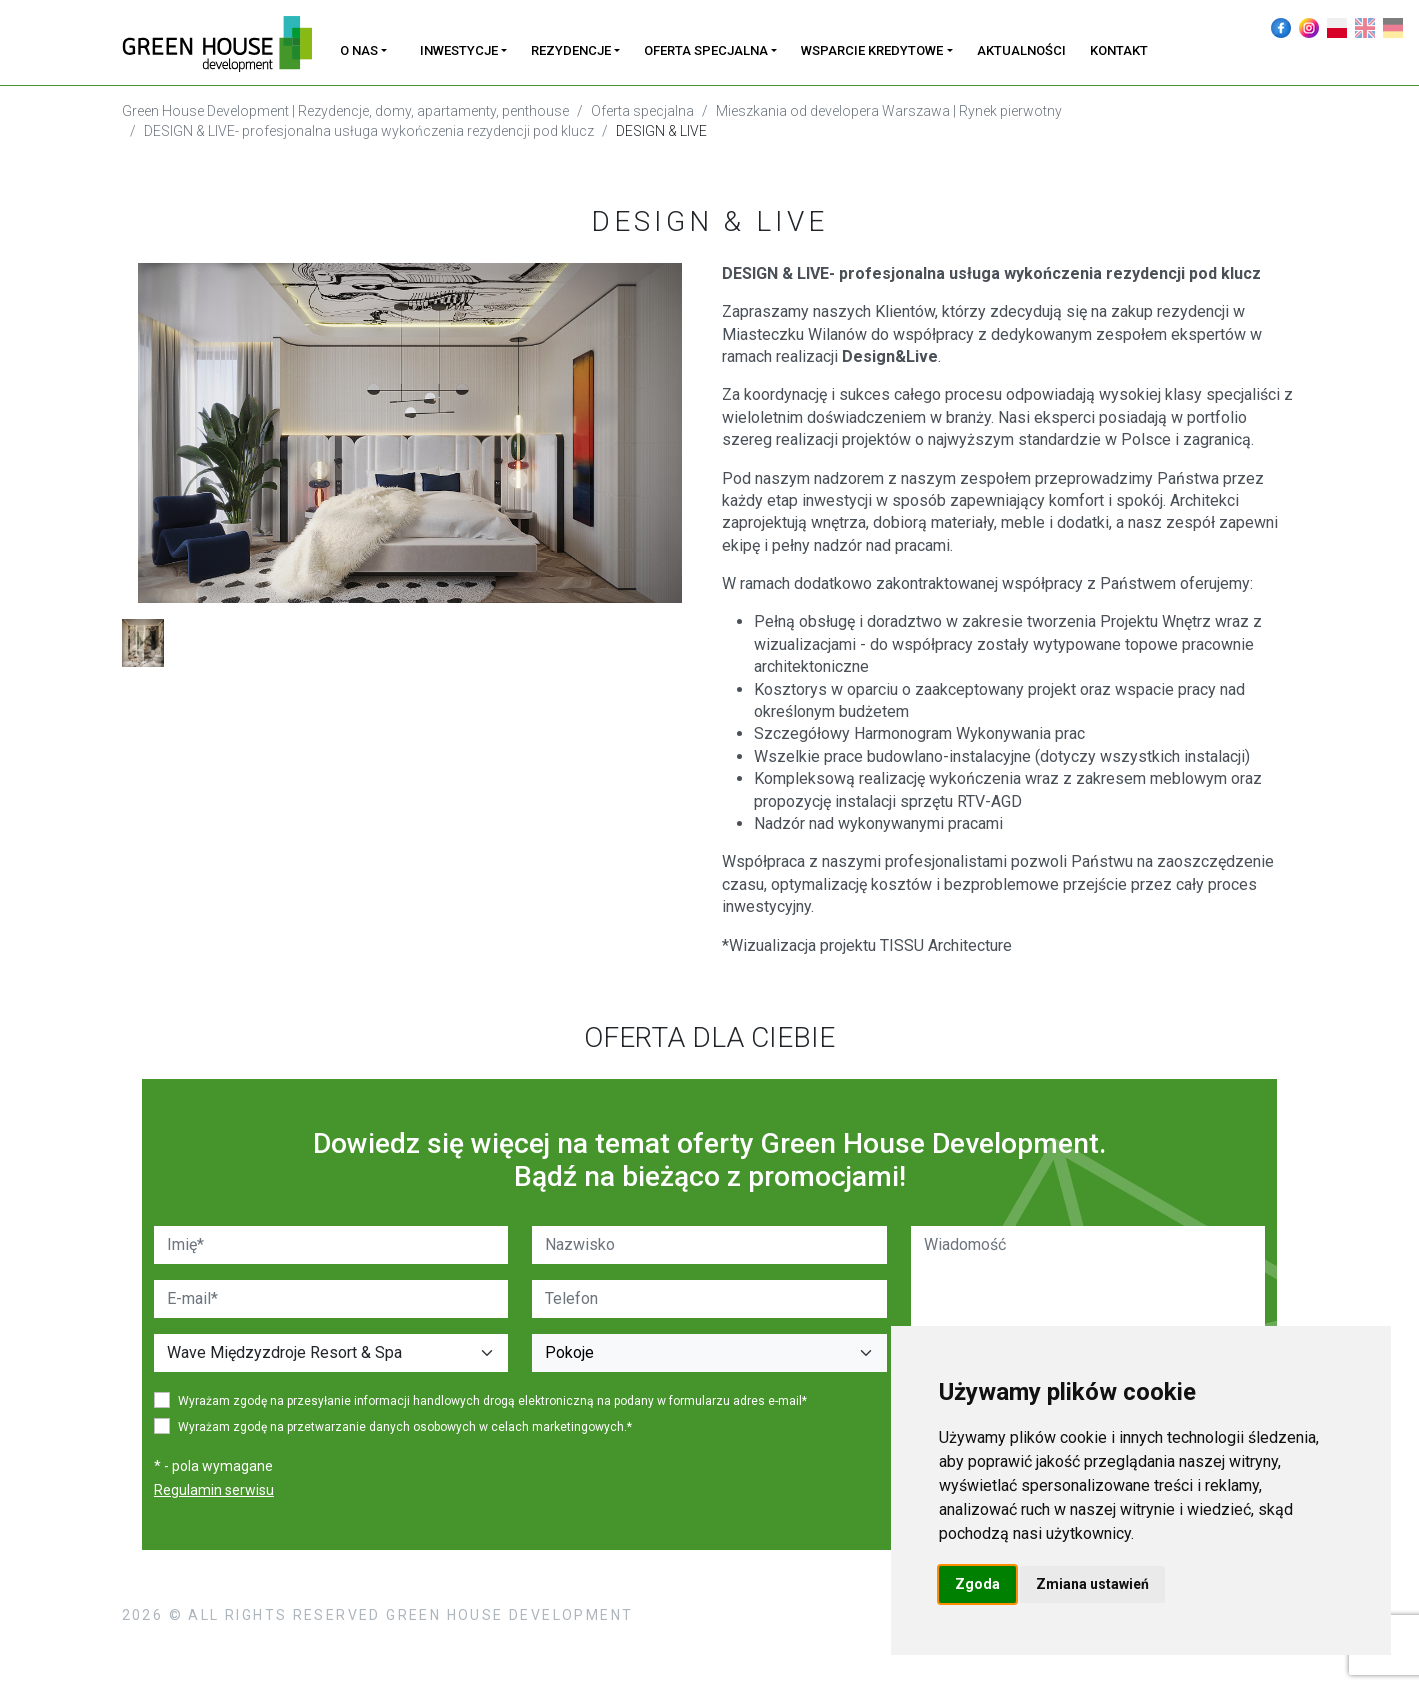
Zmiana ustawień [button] (1092, 1584)
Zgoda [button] (977, 1584)
